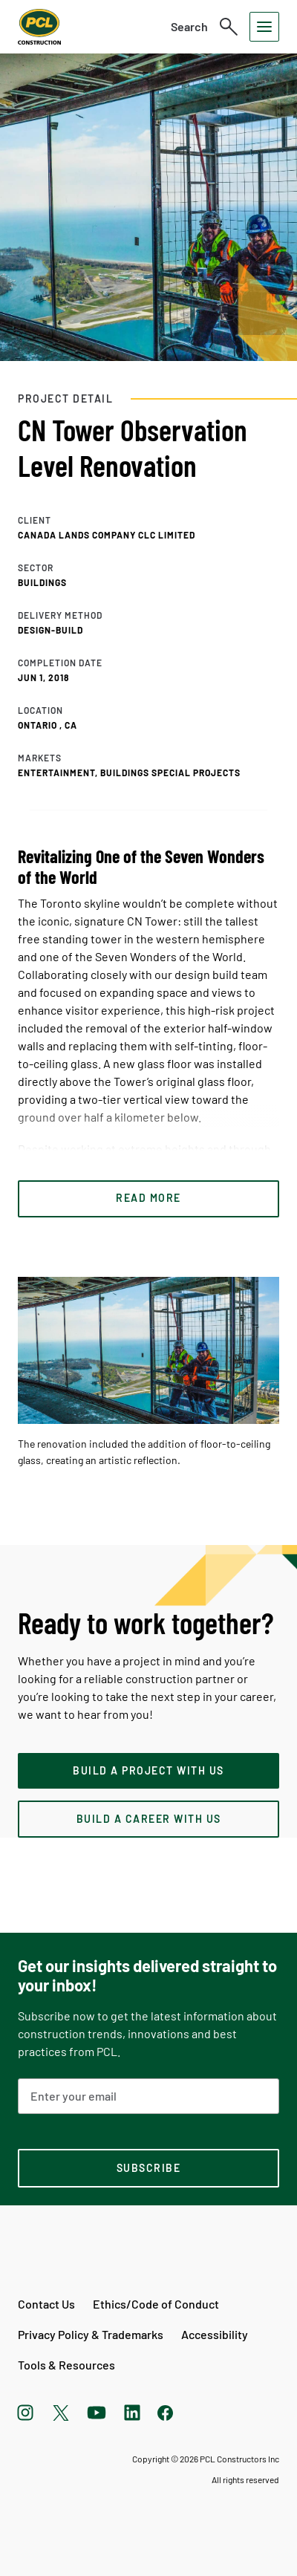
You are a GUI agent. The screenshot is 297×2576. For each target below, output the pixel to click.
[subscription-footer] (148, 2168)
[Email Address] (148, 2096)
